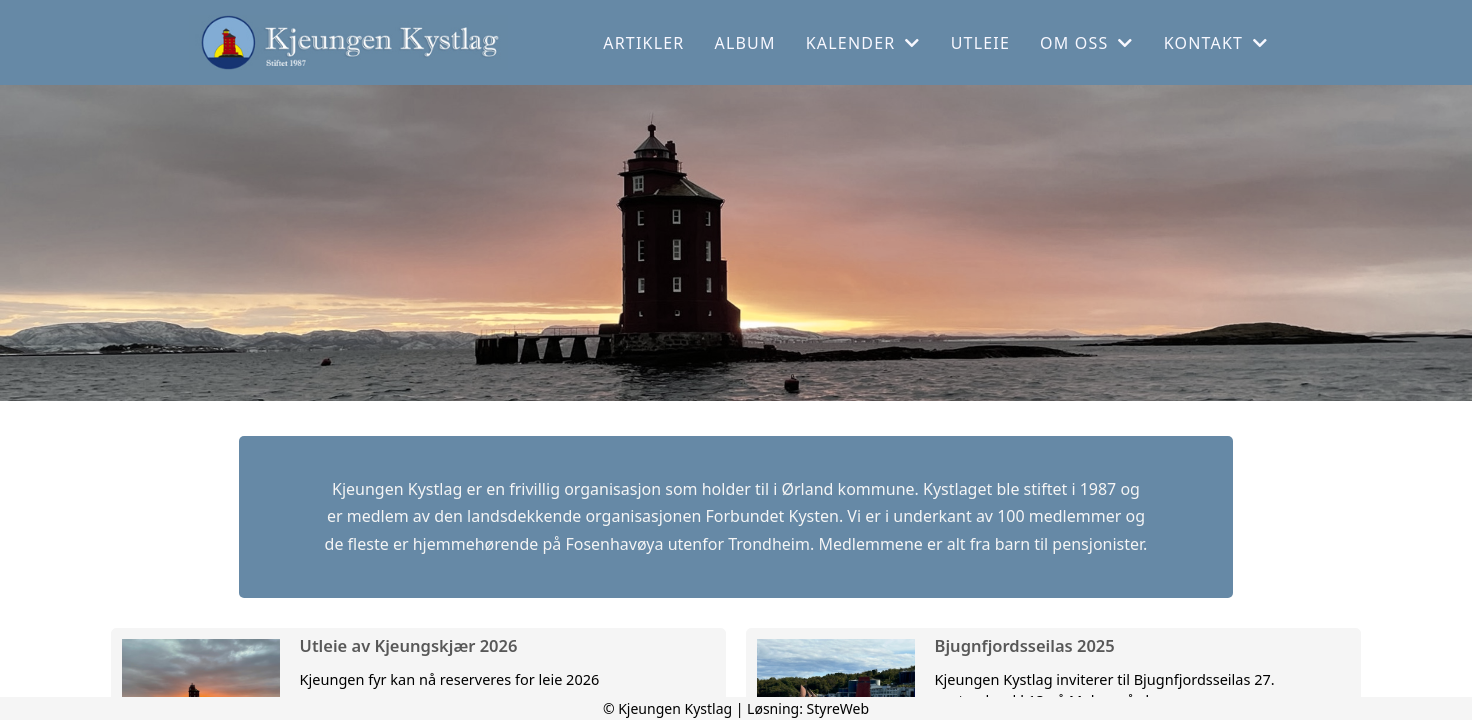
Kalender (863, 43)
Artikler (643, 43)
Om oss (1087, 43)
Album (745, 43)
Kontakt (1216, 43)
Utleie (980, 43)
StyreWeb (838, 708)
